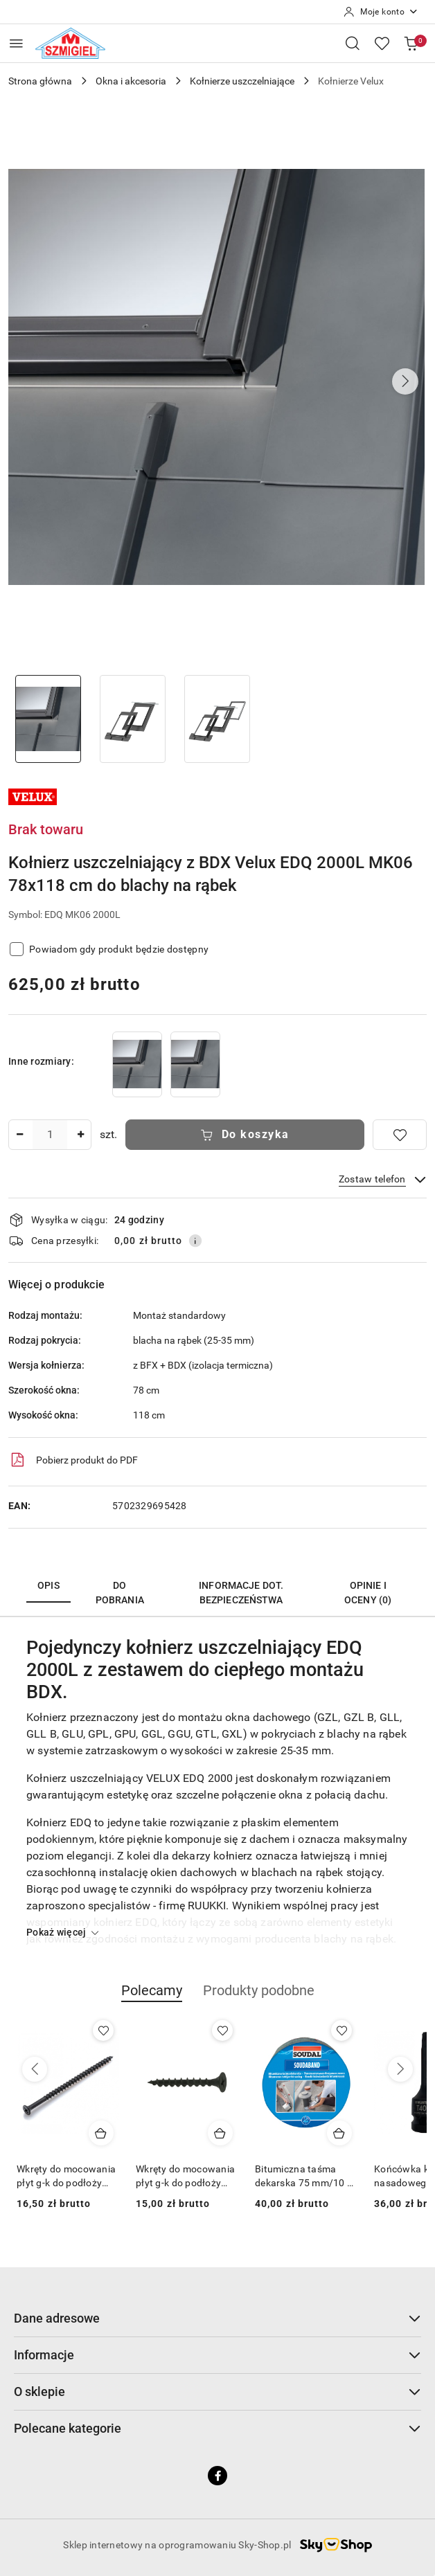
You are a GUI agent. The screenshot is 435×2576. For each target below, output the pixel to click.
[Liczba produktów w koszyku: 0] (410, 43)
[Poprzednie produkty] (34, 2069)
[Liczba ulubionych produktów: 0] (381, 43)
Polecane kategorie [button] (217, 2428)
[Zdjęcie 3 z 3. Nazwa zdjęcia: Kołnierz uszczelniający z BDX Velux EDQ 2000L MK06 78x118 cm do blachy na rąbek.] (217, 719)
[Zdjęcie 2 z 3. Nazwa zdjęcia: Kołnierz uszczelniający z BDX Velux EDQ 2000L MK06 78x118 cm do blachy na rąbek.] (132, 719)
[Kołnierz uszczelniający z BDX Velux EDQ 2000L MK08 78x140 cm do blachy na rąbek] (195, 1064)
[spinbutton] (50, 1134)
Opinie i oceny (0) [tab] (367, 1592)
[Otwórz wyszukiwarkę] (352, 43)
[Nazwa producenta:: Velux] (32, 795)
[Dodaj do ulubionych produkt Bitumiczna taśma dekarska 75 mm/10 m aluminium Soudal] (341, 2030)
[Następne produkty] (400, 2069)
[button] (405, 381)
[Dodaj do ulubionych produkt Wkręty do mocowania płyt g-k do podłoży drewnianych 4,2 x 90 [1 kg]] (103, 2030)
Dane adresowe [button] (217, 2318)
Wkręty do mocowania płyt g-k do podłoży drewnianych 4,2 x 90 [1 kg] (66, 2176)
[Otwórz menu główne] (16, 43)
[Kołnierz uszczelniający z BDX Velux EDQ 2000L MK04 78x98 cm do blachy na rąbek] (137, 1064)
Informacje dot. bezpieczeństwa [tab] (241, 1592)
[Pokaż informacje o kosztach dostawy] (195, 1240)
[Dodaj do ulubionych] (400, 1134)
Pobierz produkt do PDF (73, 1460)
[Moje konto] (381, 12)
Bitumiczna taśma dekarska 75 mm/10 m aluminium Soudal (305, 2176)
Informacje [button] (217, 2355)
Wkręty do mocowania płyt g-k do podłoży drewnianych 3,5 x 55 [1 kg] (185, 2176)
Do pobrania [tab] (120, 1592)
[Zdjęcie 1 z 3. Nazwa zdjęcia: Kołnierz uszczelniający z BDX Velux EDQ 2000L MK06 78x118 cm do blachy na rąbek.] (47, 719)
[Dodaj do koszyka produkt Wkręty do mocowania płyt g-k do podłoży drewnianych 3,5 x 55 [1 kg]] (220, 2132)
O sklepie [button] (217, 2391)
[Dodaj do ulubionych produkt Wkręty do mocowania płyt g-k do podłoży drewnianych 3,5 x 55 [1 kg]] (222, 2030)
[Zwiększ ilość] (80, 1134)
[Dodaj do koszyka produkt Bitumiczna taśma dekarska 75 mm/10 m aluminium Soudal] (339, 2132)
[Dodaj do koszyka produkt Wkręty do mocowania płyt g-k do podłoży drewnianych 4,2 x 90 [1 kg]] (101, 2132)
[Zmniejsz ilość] (19, 1134)
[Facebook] (217, 2475)
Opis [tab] (48, 1585)
